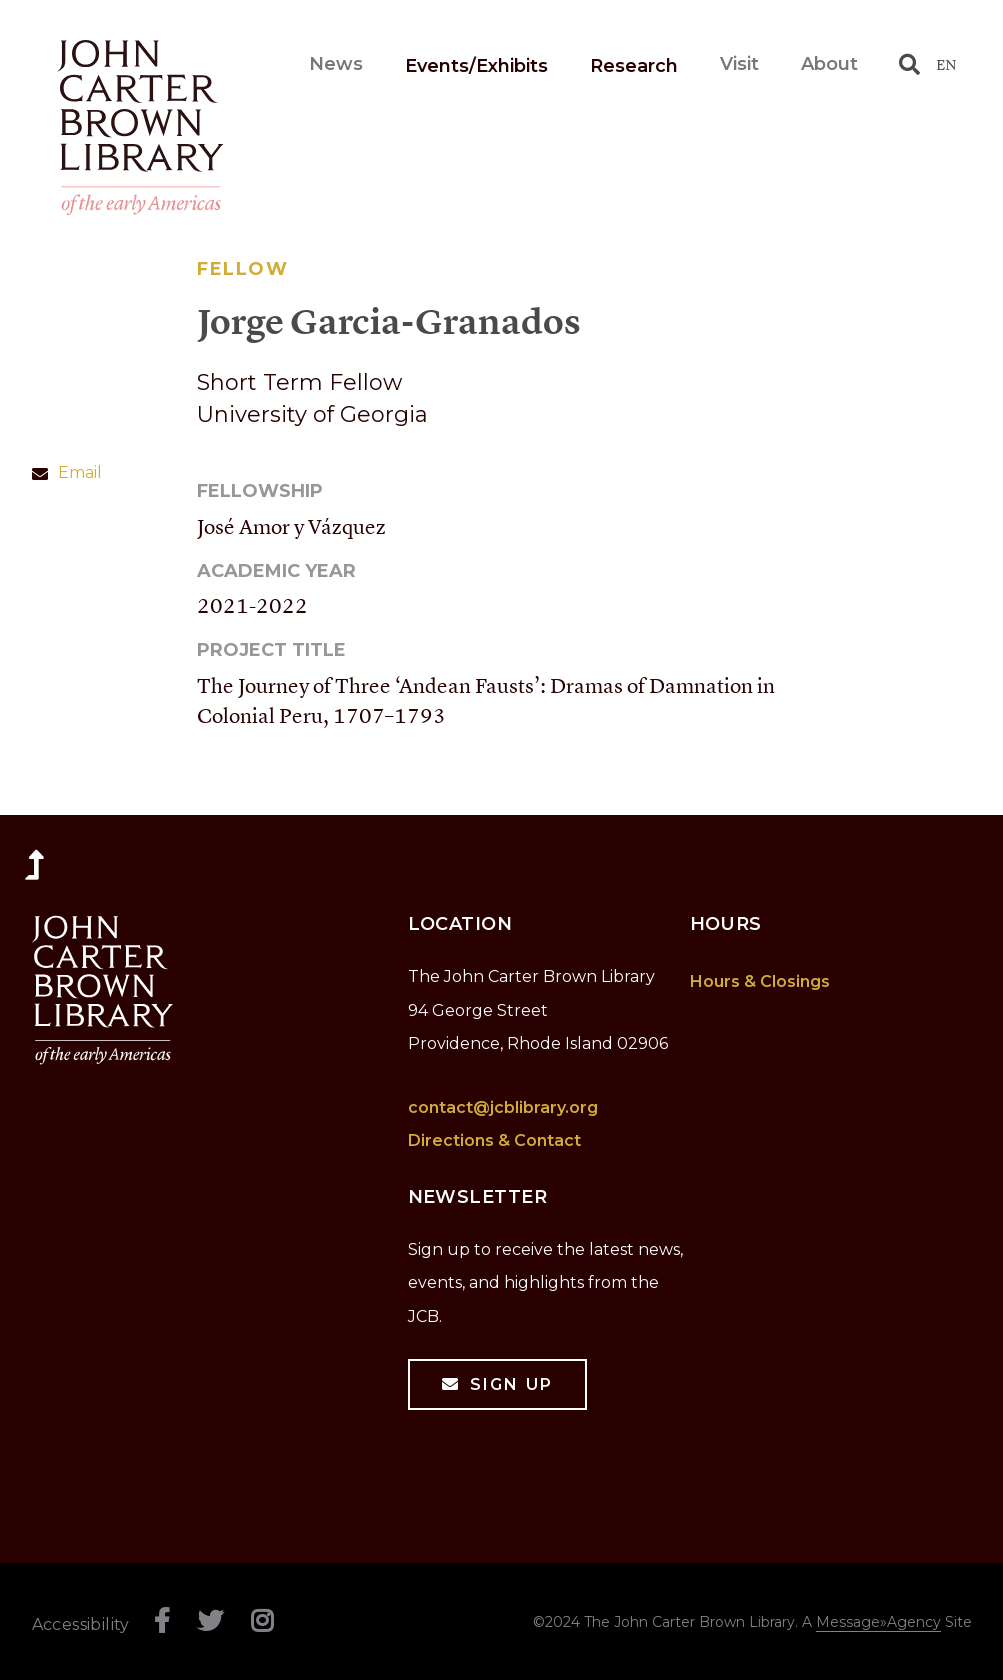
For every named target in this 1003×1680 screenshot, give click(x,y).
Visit (739, 64)
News (415, 64)
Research (634, 66)
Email (80, 472)
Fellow (242, 269)
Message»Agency (878, 1622)
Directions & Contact (494, 1140)
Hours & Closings (760, 981)
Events (516, 66)
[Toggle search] (909, 64)
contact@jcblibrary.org (503, 1107)
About (829, 64)
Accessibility (81, 1624)
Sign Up (511, 1384)
